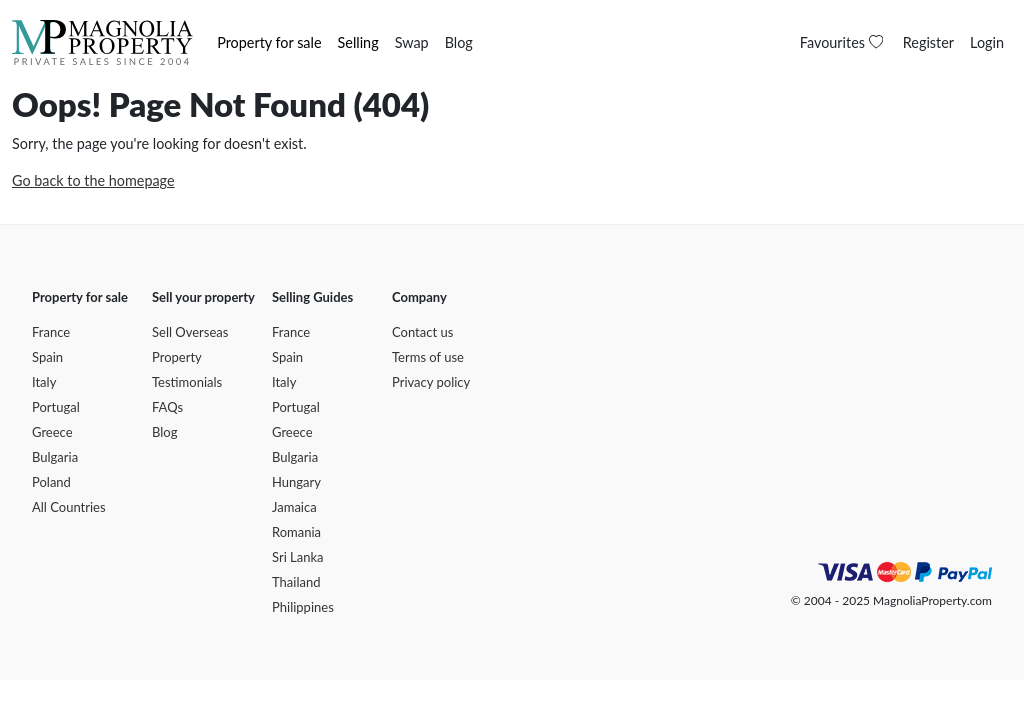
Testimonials (187, 382)
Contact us (422, 332)
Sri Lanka (298, 557)
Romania (296, 532)
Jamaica (294, 507)
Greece (52, 432)
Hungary (296, 482)
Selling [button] (358, 42)
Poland (51, 482)
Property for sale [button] (269, 42)
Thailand (296, 582)
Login (987, 42)
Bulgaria (55, 457)
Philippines (303, 607)
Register (928, 42)
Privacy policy (431, 382)
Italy (44, 382)
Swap (412, 42)
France (51, 332)
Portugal (56, 407)
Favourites (843, 42)
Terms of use (428, 357)
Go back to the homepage (93, 180)
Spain (47, 357)
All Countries (69, 507)
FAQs (167, 407)
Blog (459, 42)
